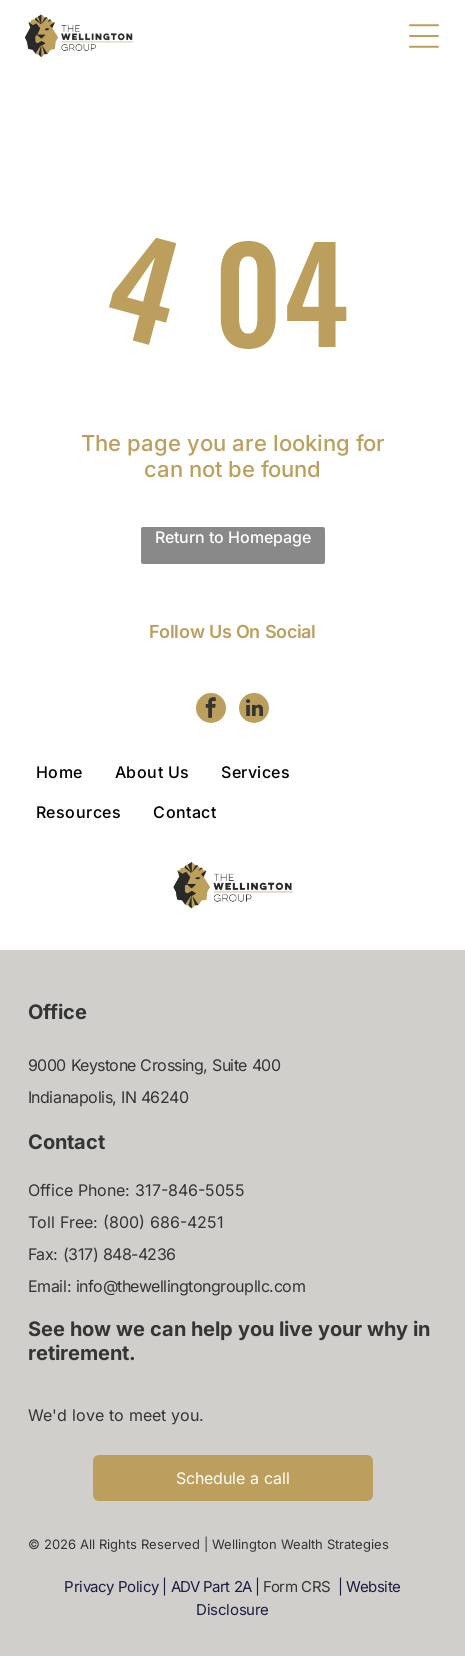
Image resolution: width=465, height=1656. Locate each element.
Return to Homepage (233, 537)
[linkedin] (254, 710)
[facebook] (211, 710)
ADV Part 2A (211, 1586)
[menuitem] (75, 771)
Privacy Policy (111, 1586)
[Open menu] (424, 36)
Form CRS (296, 1586)
